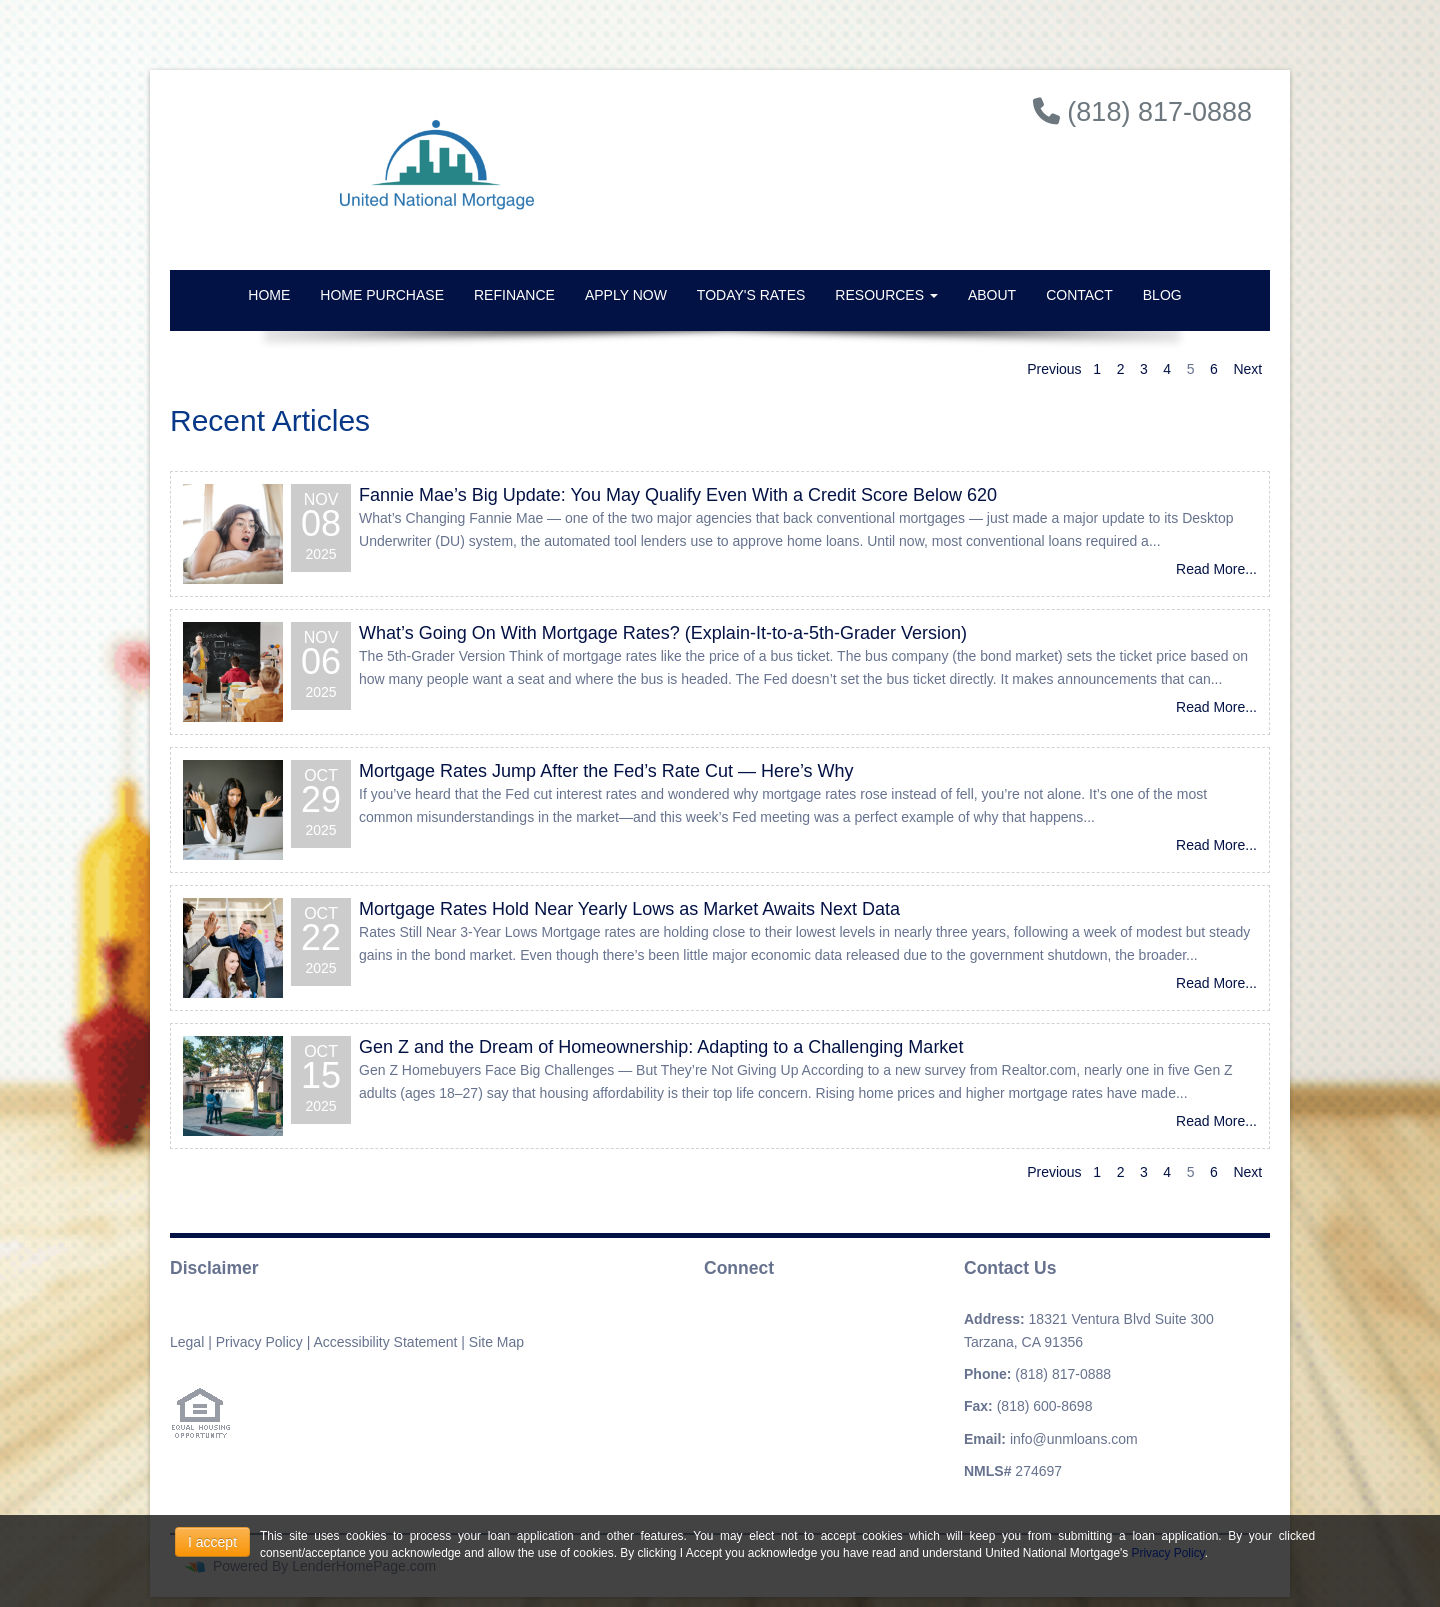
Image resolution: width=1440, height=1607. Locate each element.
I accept (212, 1542)
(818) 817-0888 (1063, 1374)
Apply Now (626, 295)
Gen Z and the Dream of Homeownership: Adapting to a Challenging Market (661, 1047)
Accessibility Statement (385, 1342)
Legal (187, 1342)
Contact (1079, 295)
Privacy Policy (259, 1342)
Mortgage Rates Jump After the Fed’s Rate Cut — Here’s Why (606, 771)
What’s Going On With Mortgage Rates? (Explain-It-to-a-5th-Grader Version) (663, 633)
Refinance (514, 295)
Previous (1054, 369)
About (992, 295)
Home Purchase (382, 295)
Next (1247, 369)
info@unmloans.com (1074, 1439)
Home (269, 295)
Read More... (1216, 569)
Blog (1162, 295)
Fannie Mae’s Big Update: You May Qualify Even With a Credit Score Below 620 (678, 495)
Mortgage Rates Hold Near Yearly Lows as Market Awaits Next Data (629, 909)
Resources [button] (886, 295)
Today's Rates (751, 295)
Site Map (496, 1342)
